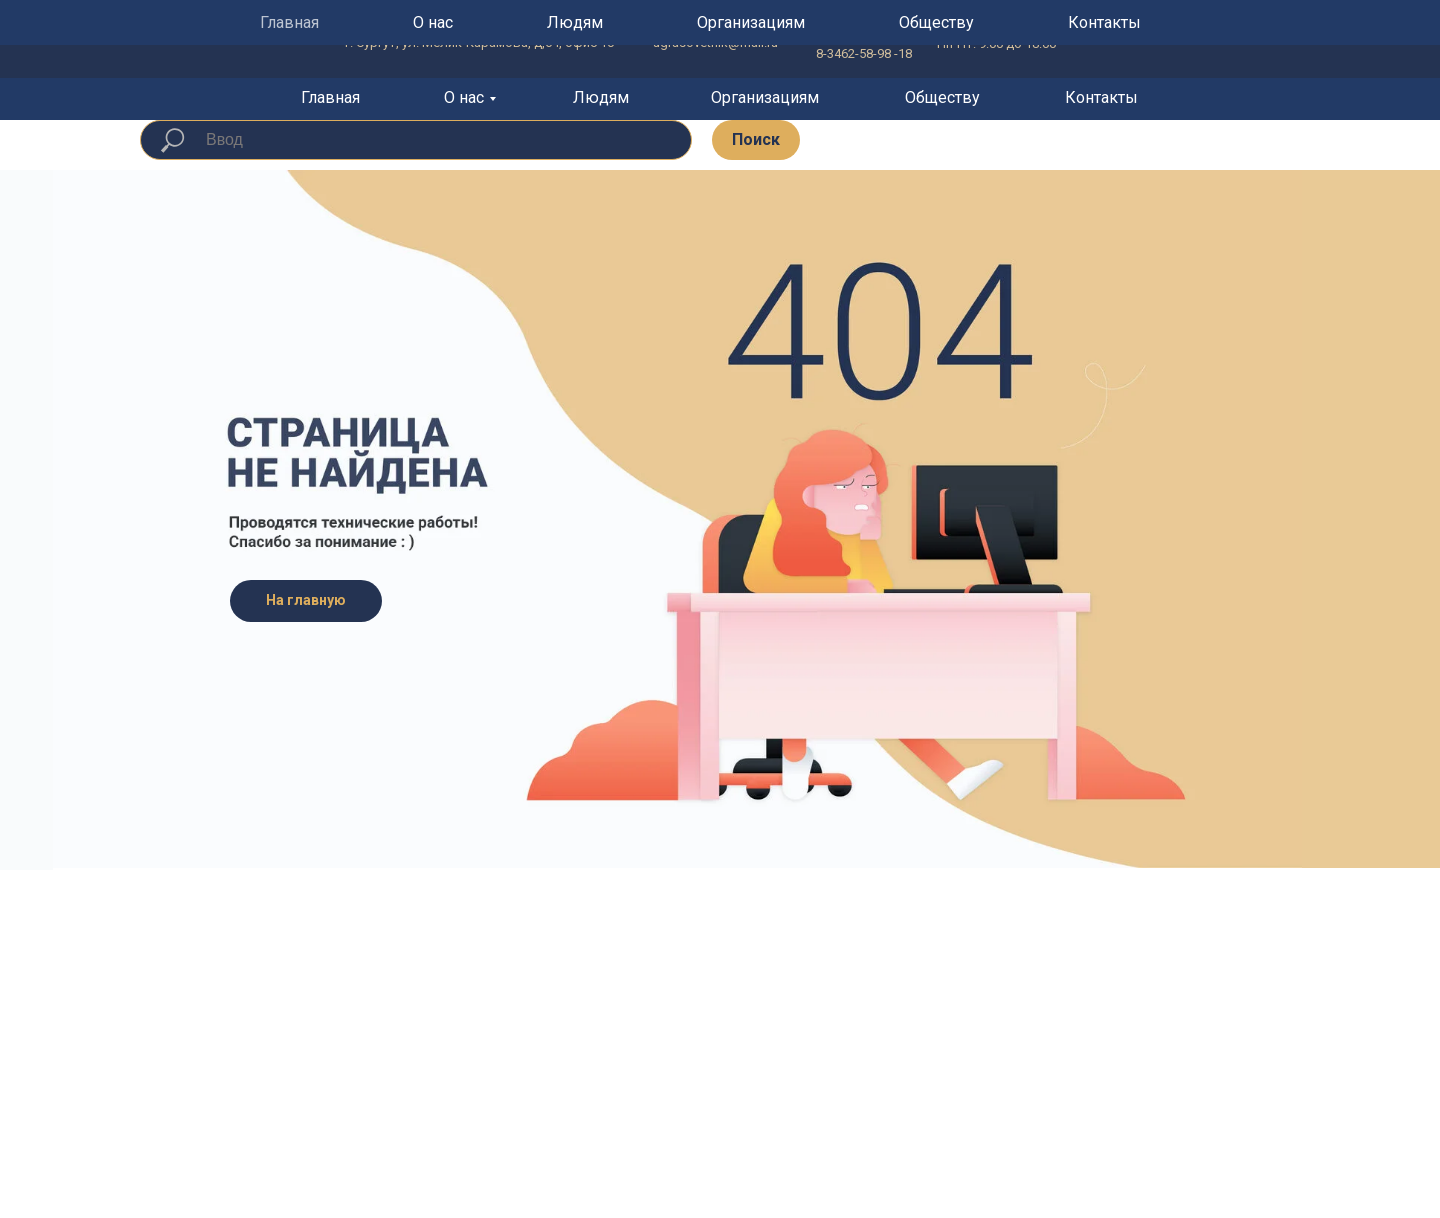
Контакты (1101, 97)
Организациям (765, 97)
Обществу (942, 97)
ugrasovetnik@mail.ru (715, 42)
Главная (330, 97)
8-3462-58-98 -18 (864, 53)
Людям (601, 97)
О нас (464, 97)
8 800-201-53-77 (862, 33)
